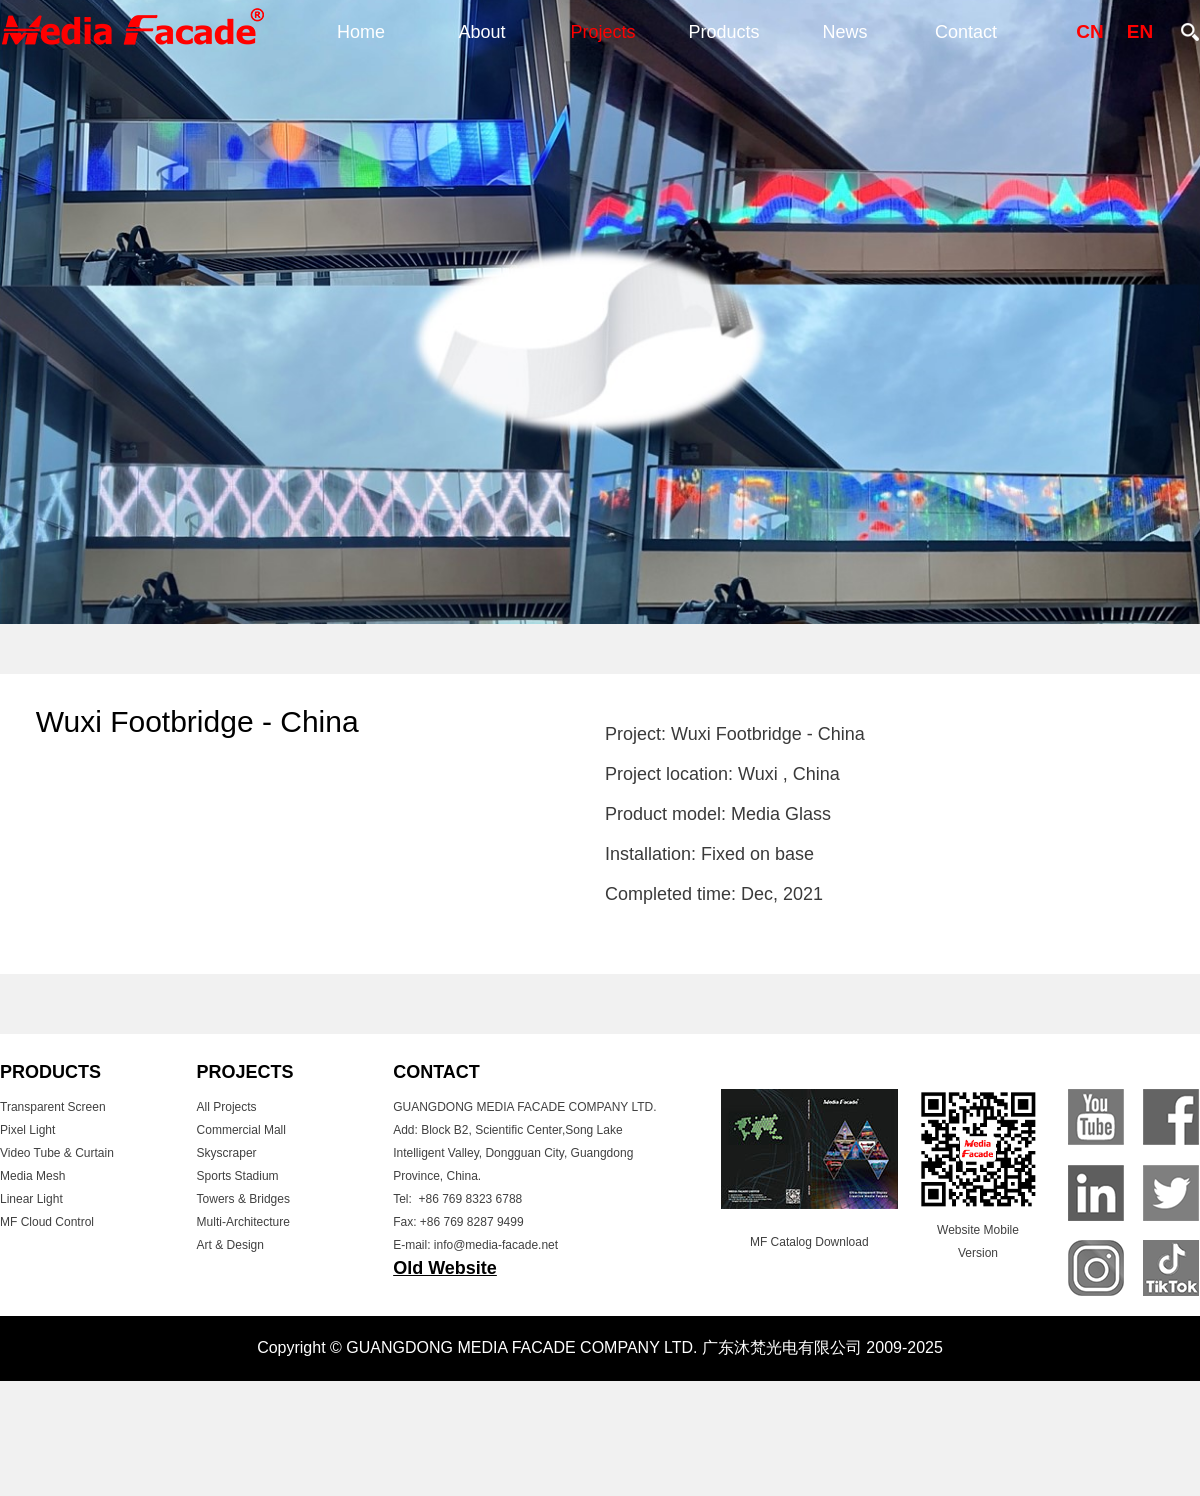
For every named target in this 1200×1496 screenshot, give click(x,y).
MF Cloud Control (47, 1222)
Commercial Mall (241, 1130)
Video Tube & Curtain (57, 1153)
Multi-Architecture (243, 1222)
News (844, 32)
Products (723, 32)
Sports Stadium (238, 1176)
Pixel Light (27, 1130)
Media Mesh (32, 1176)
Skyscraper (227, 1153)
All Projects (227, 1107)
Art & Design (230, 1245)
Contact (966, 32)
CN (1089, 31)
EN (1140, 31)
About (481, 32)
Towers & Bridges (243, 1199)
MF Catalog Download (809, 1242)
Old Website (445, 1268)
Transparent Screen (53, 1107)
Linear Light (31, 1199)
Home (361, 32)
